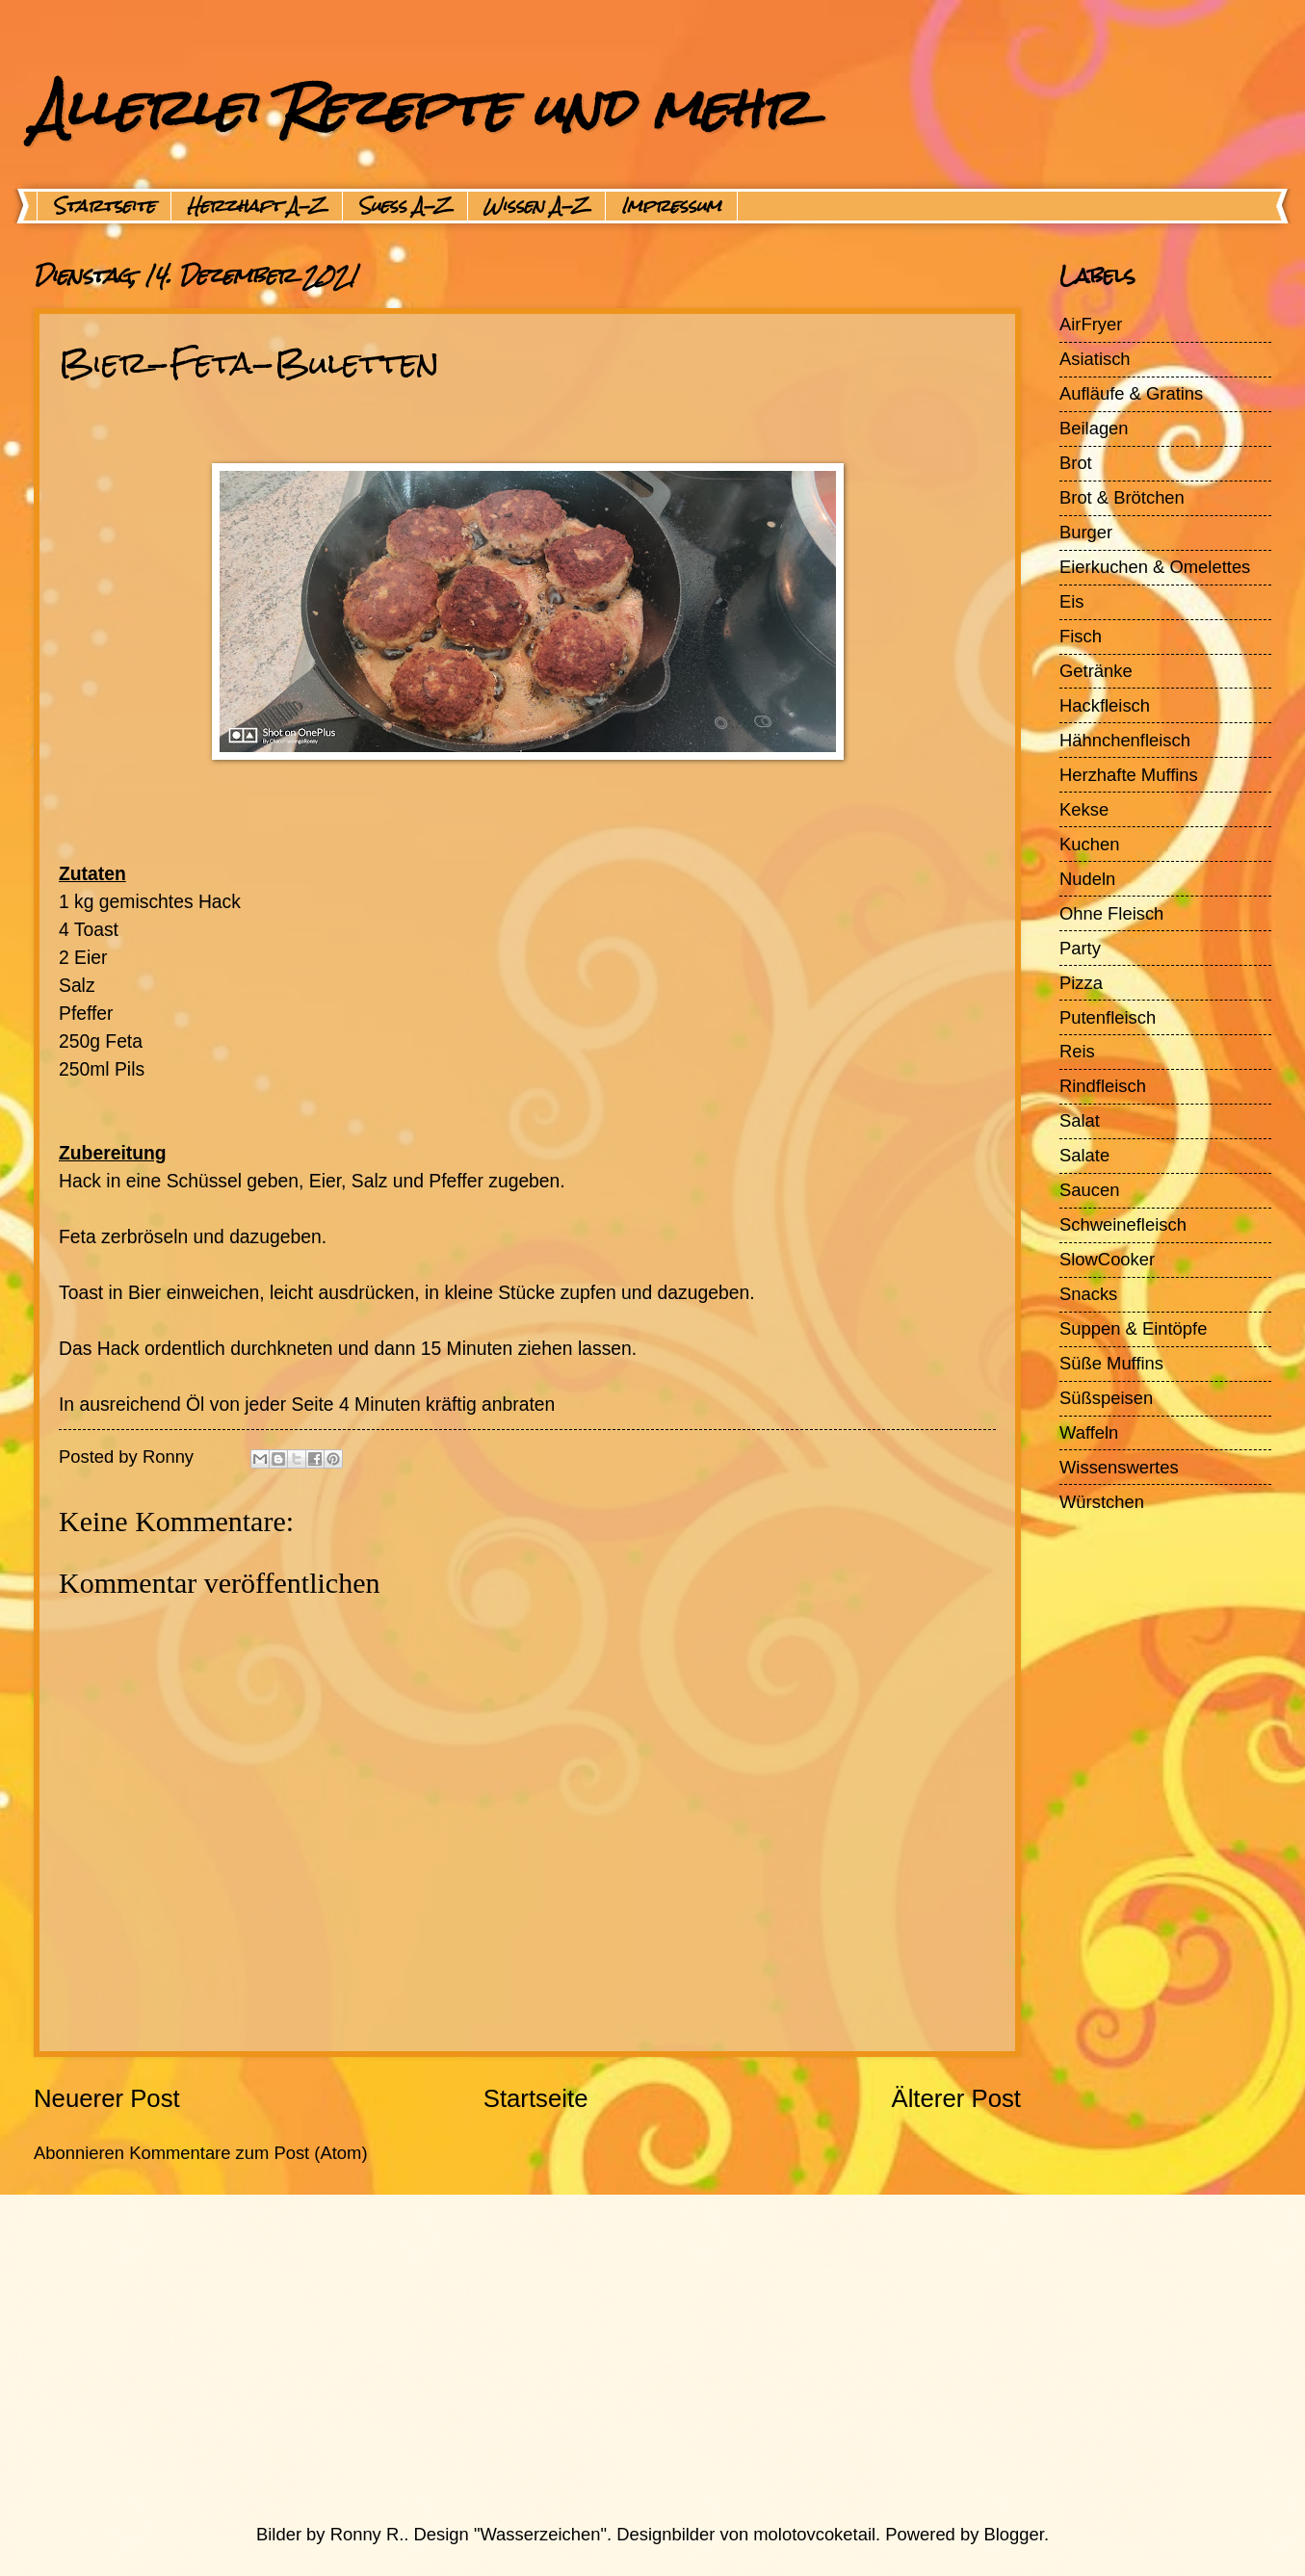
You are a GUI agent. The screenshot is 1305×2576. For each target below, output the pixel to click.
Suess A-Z (405, 206)
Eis (1071, 601)
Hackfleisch (1104, 705)
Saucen (1089, 1190)
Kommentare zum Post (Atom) (248, 2153)
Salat (1079, 1120)
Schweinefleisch (1123, 1224)
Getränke (1096, 671)
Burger (1085, 532)
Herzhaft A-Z (256, 206)
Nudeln (1087, 879)
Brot (1075, 463)
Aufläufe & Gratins (1131, 393)
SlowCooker (1107, 1259)
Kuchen (1089, 844)
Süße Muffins (1111, 1363)
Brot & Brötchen (1122, 497)
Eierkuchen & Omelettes (1154, 567)
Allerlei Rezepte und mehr (421, 107)
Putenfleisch (1107, 1017)
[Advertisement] (607, 2358)
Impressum (671, 206)
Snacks (1088, 1294)
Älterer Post (956, 2098)
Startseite (104, 206)
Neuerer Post (107, 2098)
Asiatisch (1095, 359)
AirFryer (1090, 324)
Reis (1077, 1051)
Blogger (1014, 2534)
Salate (1084, 1155)
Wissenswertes (1119, 1467)
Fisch (1080, 636)
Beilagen (1094, 428)
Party (1080, 948)
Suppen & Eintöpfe (1133, 1328)
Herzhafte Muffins (1128, 775)
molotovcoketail (814, 2534)
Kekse (1084, 809)
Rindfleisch (1102, 1086)
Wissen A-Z (536, 206)
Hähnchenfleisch (1124, 740)
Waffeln (1088, 1432)
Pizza (1081, 983)
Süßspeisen (1106, 1398)
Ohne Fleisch (1111, 913)
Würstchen (1101, 1502)
